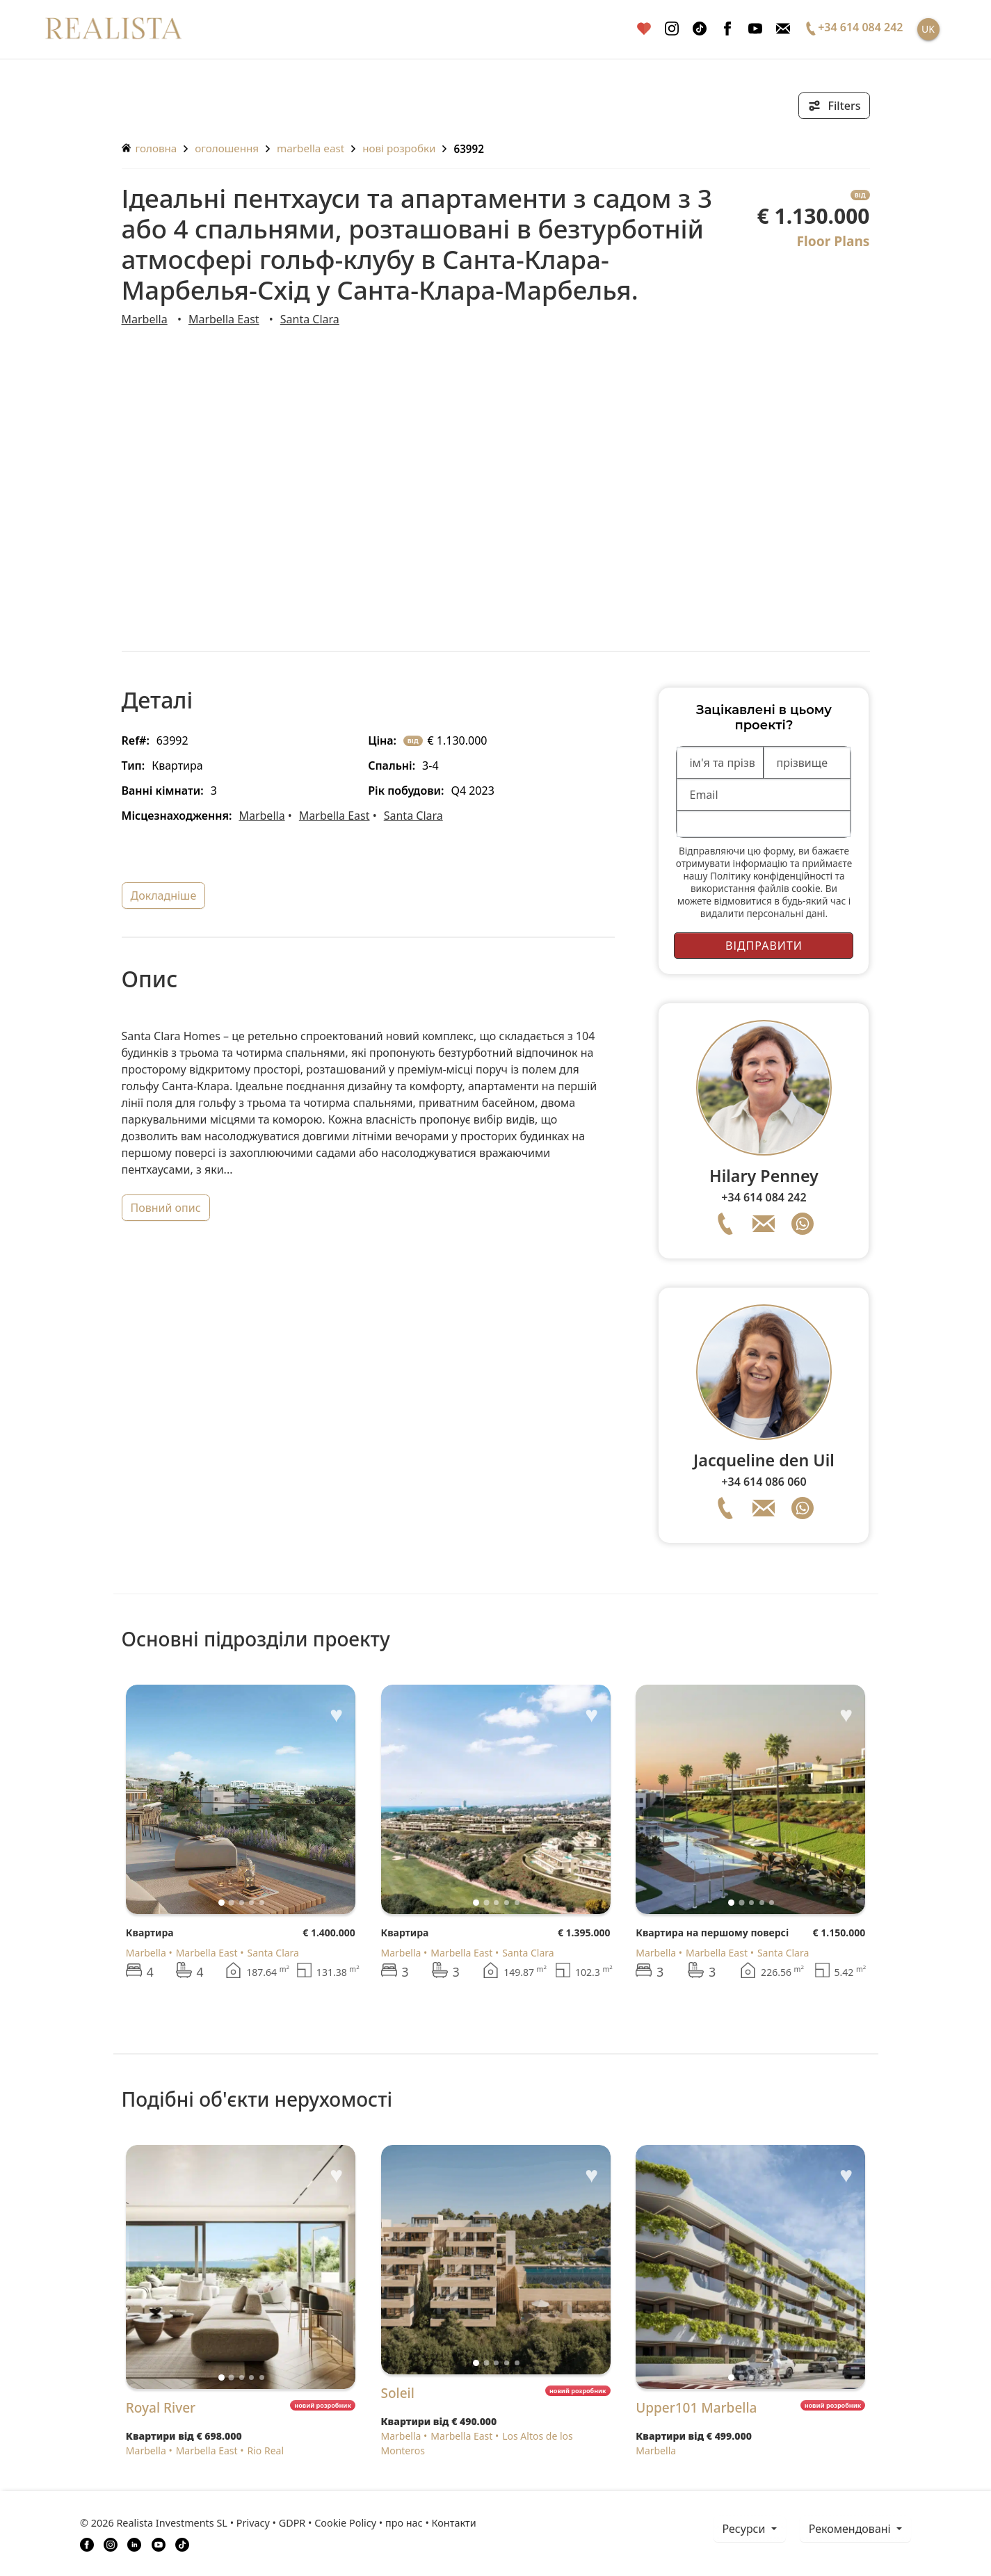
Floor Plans (832, 241)
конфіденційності (792, 875)
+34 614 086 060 (763, 1481)
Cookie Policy (345, 2522)
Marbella (145, 319)
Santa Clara (309, 319)
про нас (404, 2522)
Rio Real (266, 2450)
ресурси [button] (745, 2528)
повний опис (166, 1207)
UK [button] (928, 28)
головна (149, 148)
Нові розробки (398, 148)
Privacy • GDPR (271, 2522)
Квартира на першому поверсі (712, 1932)
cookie (805, 888)
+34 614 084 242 (763, 1197)
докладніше (164, 895)
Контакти (454, 2522)
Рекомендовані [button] (851, 2528)
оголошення (227, 148)
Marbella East (310, 148)
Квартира (150, 1932)
